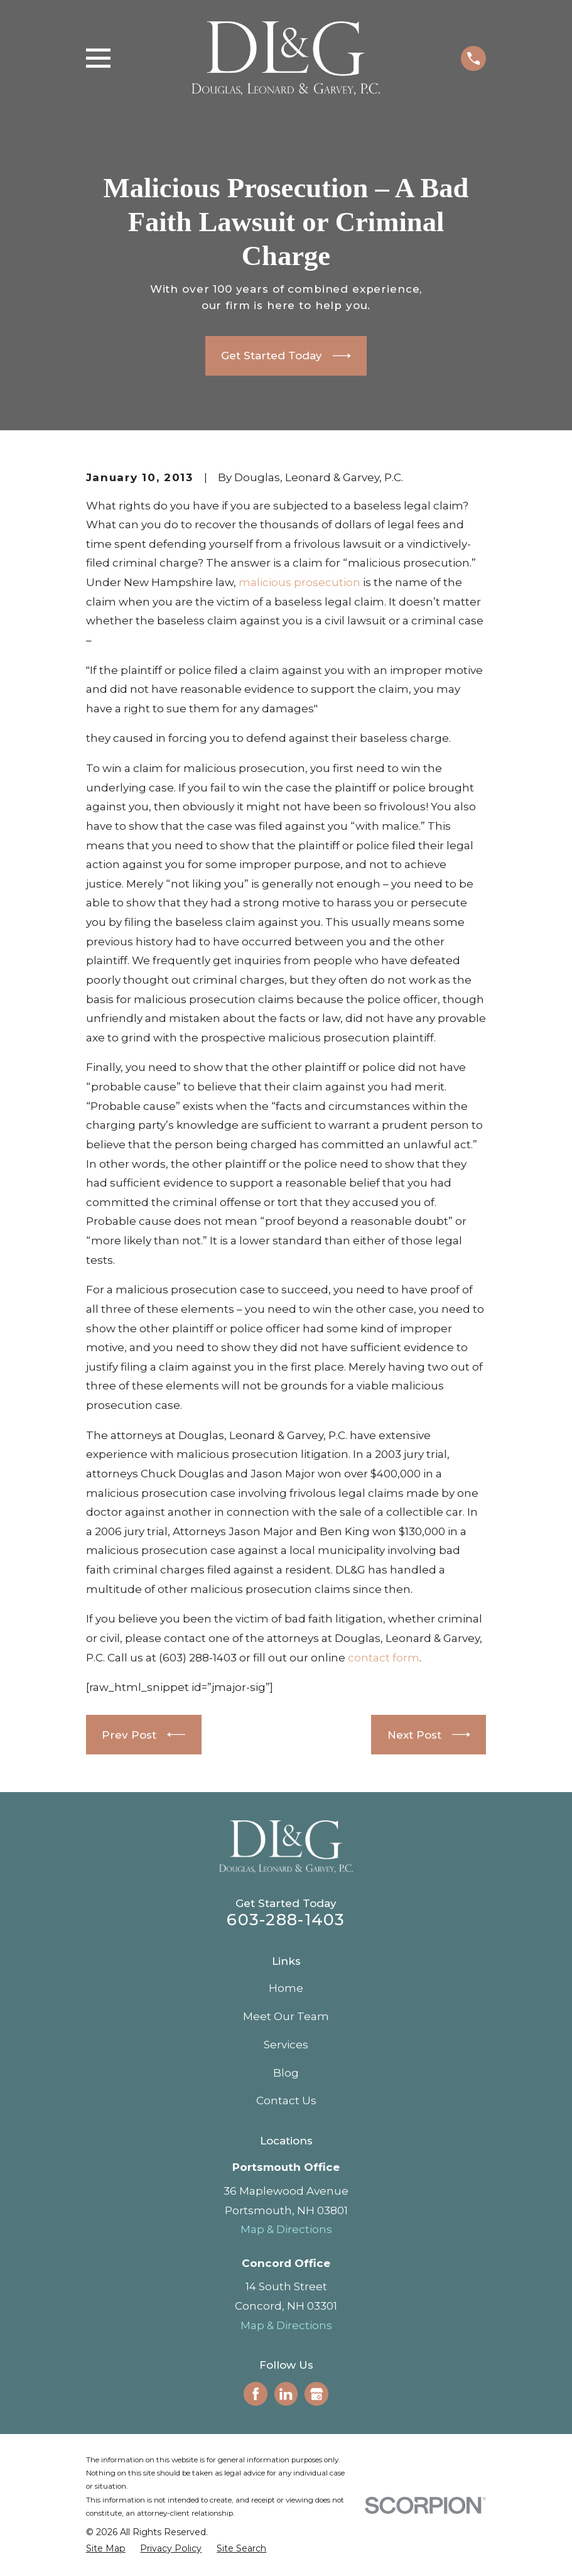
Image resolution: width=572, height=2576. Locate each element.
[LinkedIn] (285, 2394)
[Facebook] (255, 2394)
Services (286, 2044)
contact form (383, 1657)
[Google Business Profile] (316, 2394)
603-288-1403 (286, 1919)
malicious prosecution (299, 582)
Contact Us (286, 2100)
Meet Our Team (286, 2016)
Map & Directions (286, 2229)
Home (286, 1988)
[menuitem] (106, 2549)
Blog (286, 2073)
